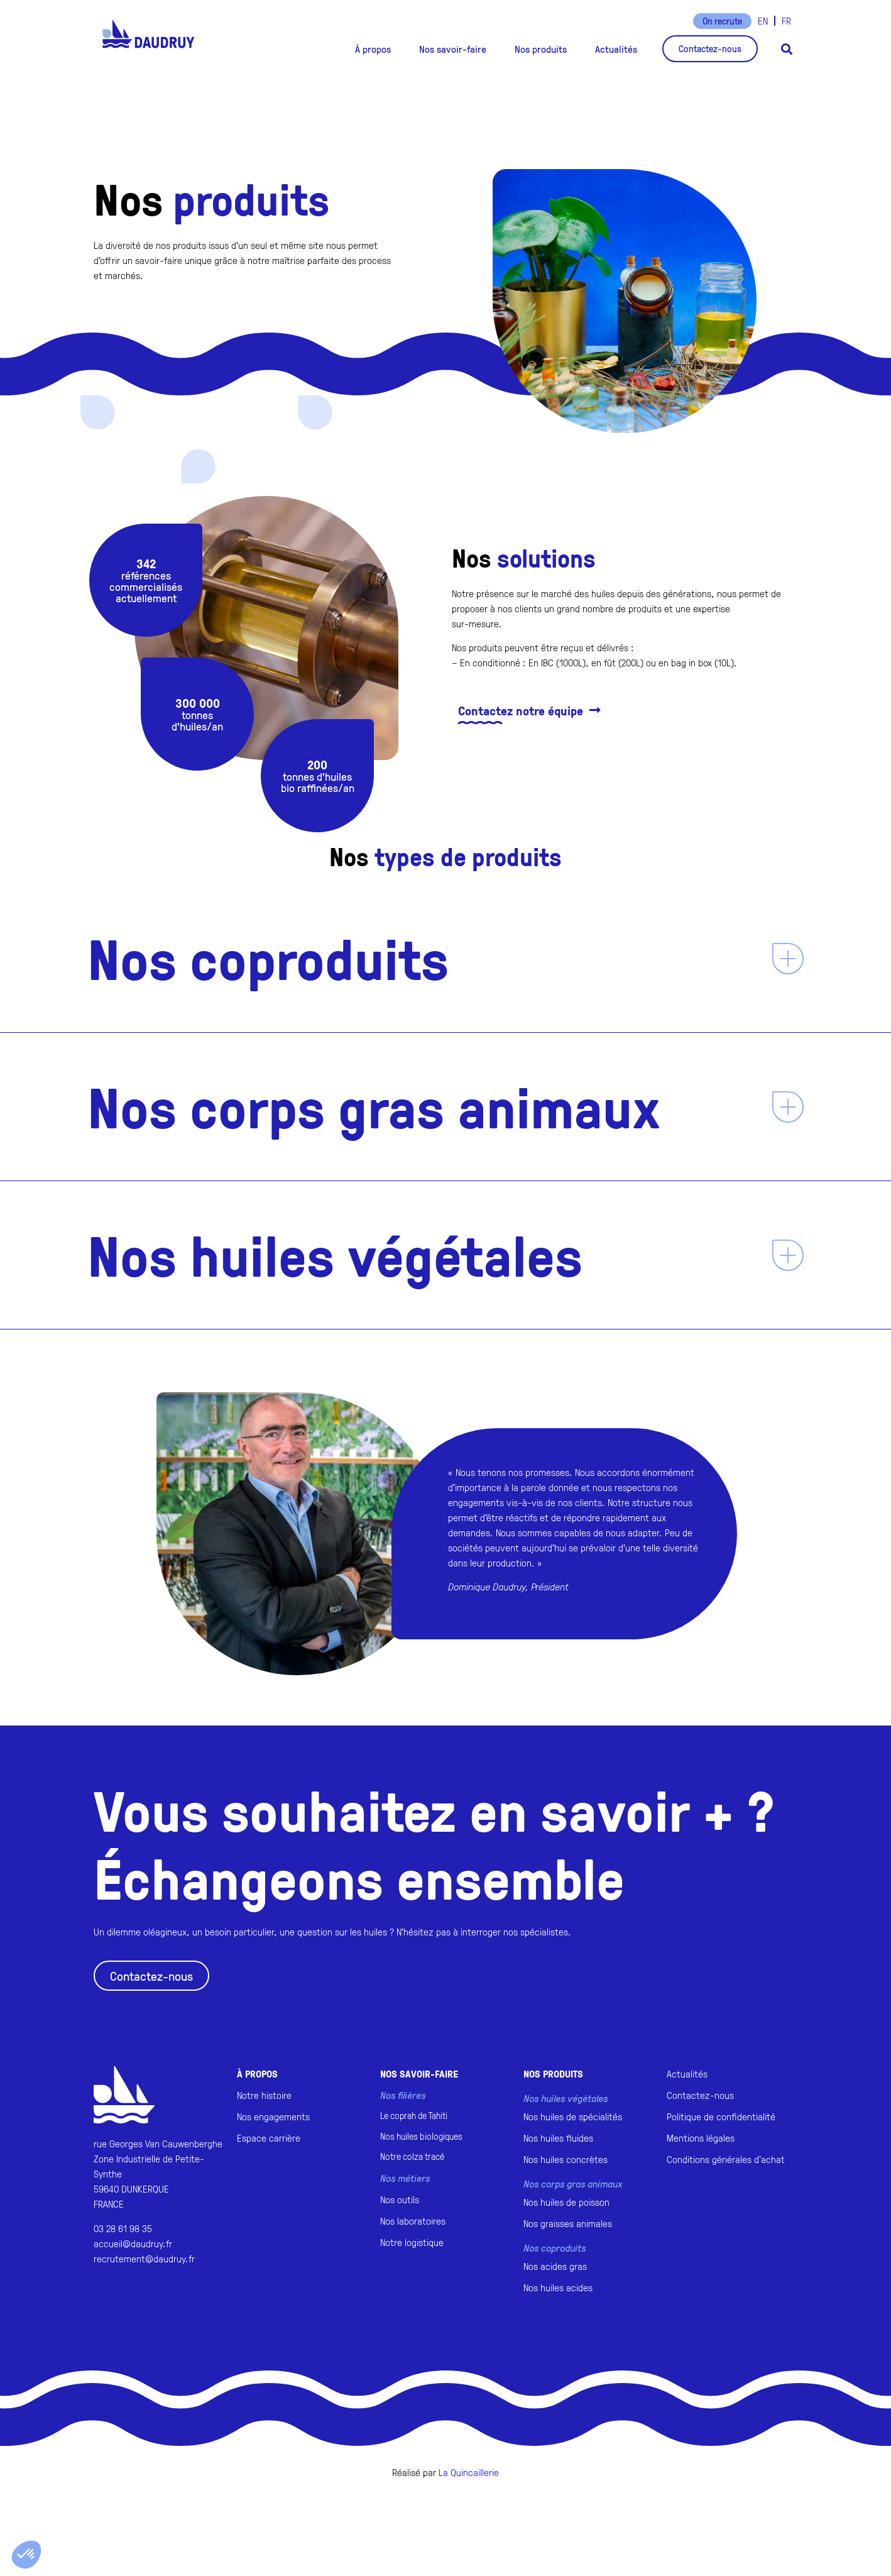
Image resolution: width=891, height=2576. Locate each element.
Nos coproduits (268, 958)
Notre (412, 2156)
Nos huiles (421, 2136)
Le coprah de (413, 2115)
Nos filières (402, 2095)
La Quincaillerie (469, 2472)
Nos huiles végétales (334, 1255)
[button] (373, 49)
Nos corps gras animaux (373, 1106)
